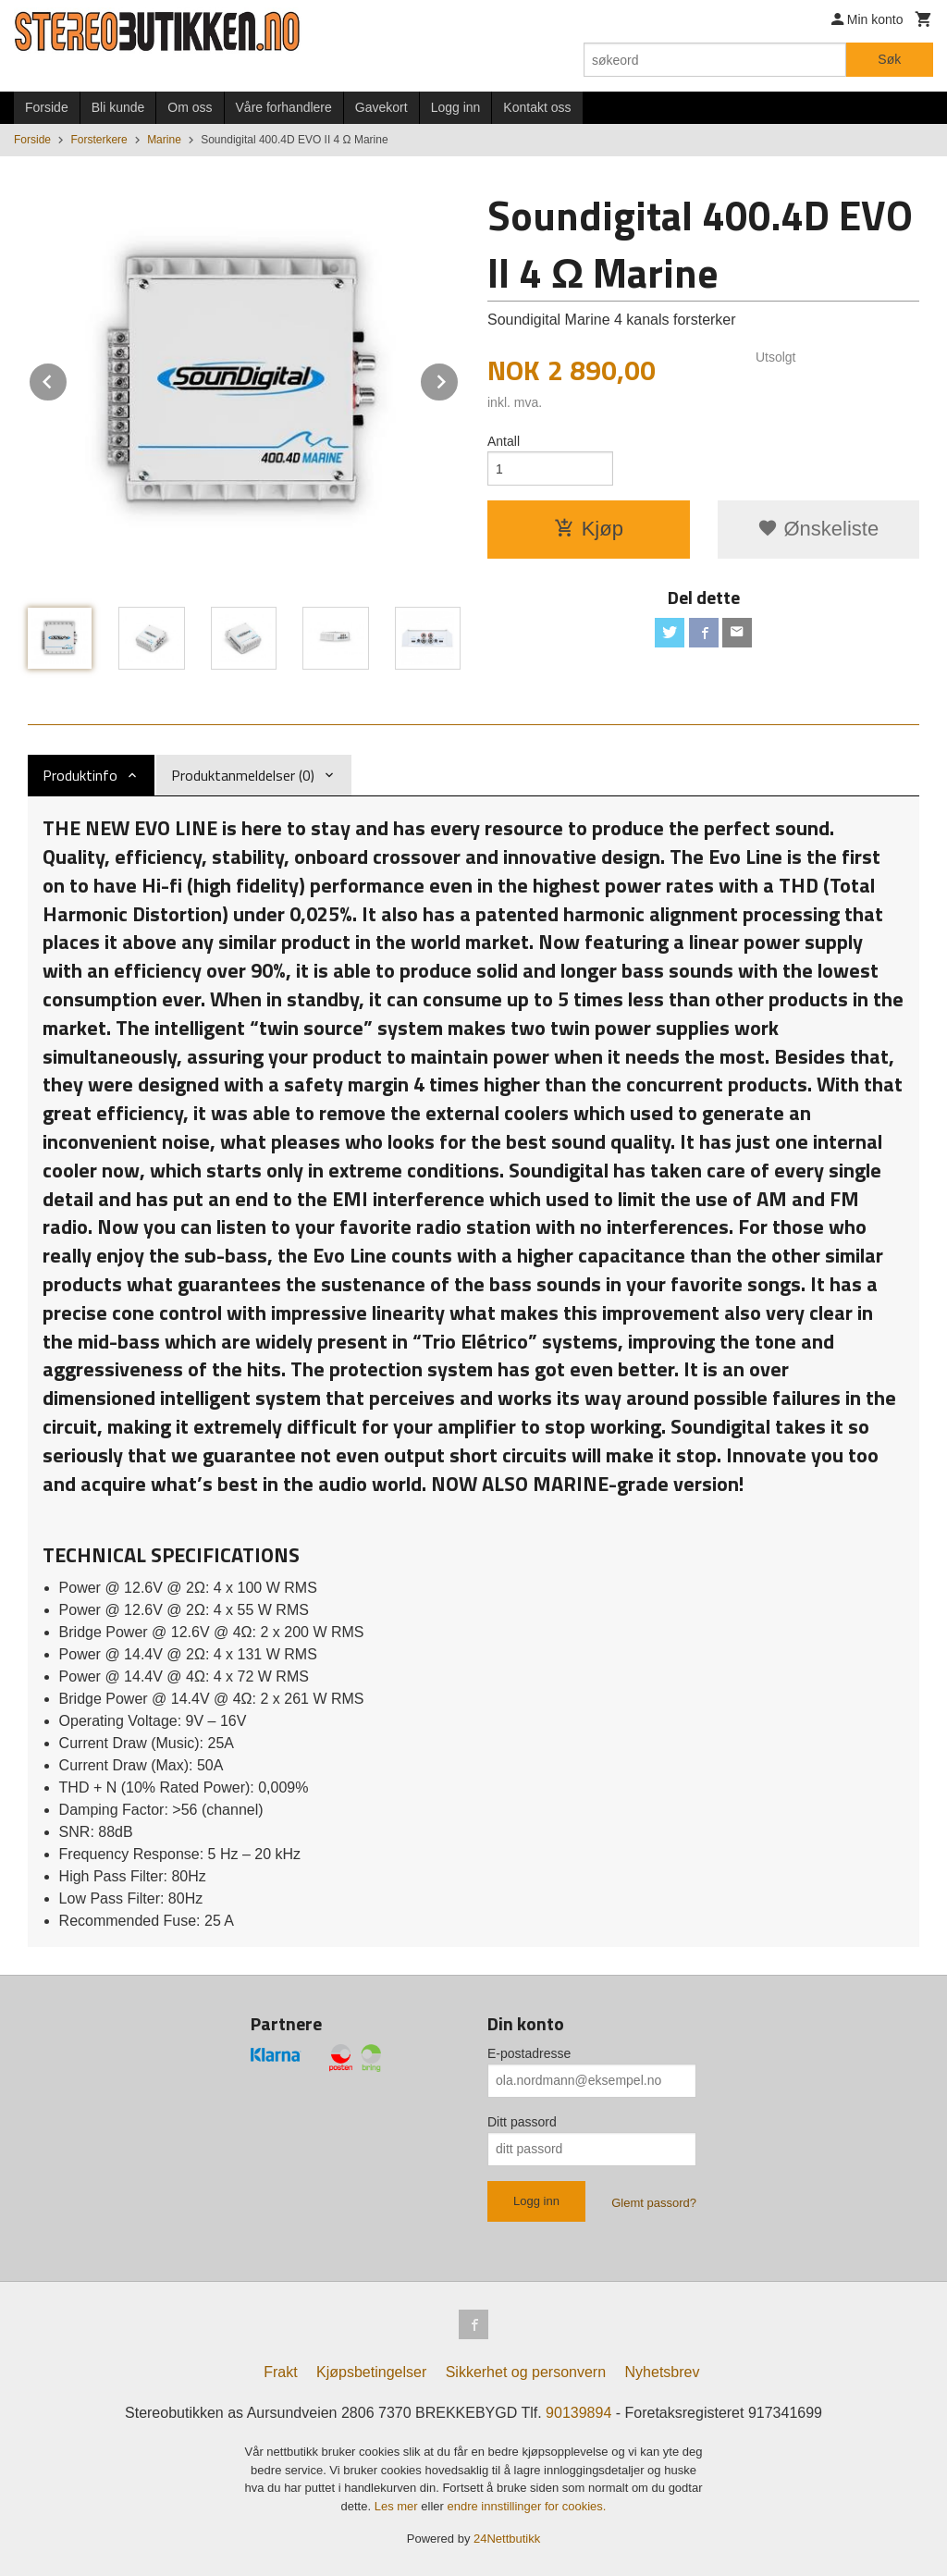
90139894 (578, 2413)
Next (459, 378)
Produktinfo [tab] (80, 775)
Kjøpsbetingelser (371, 2372)
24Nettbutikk (507, 2538)
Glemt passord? (653, 2203)
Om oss (189, 107)
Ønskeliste (818, 528)
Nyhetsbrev (662, 2372)
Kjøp (588, 528)
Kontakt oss (537, 107)
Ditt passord (522, 2121)
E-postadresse (529, 2053)
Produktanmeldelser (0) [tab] (242, 775)
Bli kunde (118, 107)
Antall (503, 441)
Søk (889, 59)
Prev (67, 378)
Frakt (280, 2372)
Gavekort (381, 107)
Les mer (398, 2506)
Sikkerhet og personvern (526, 2372)
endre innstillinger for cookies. (526, 2506)
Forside (46, 107)
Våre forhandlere (284, 107)
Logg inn (456, 107)
